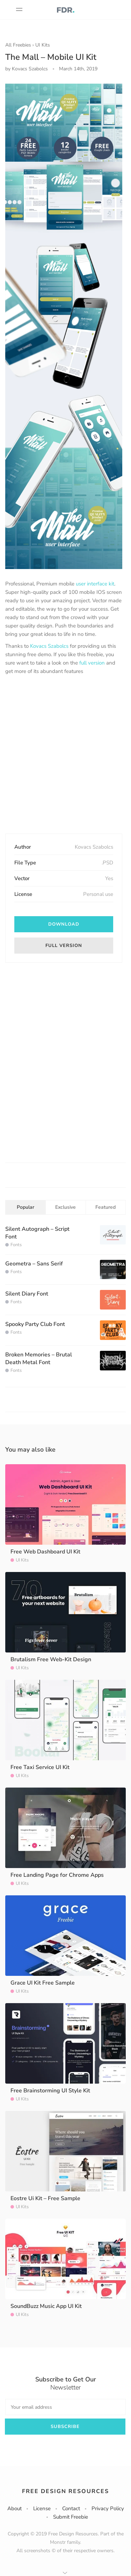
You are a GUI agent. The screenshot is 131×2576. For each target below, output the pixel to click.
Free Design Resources (65, 2491)
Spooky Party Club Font (35, 1324)
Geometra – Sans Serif (34, 1264)
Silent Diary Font (26, 1294)
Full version (63, 945)
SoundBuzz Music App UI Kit (46, 2306)
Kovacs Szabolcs (49, 646)
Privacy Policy (108, 2508)
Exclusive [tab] (65, 1207)
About (14, 2508)
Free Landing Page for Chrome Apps (57, 1875)
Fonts (16, 1245)
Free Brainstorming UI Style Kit (50, 2090)
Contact (71, 2508)
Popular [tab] (25, 1207)
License (42, 2508)
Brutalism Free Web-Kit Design (50, 1659)
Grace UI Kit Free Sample (42, 1983)
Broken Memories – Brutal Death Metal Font (38, 1358)
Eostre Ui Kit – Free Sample (45, 2198)
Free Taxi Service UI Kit (40, 1767)
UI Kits (42, 45)
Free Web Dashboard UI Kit (45, 1552)
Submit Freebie (70, 2516)
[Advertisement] (65, 755)
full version (92, 662)
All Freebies (18, 45)
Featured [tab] (105, 1207)
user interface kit (95, 583)
